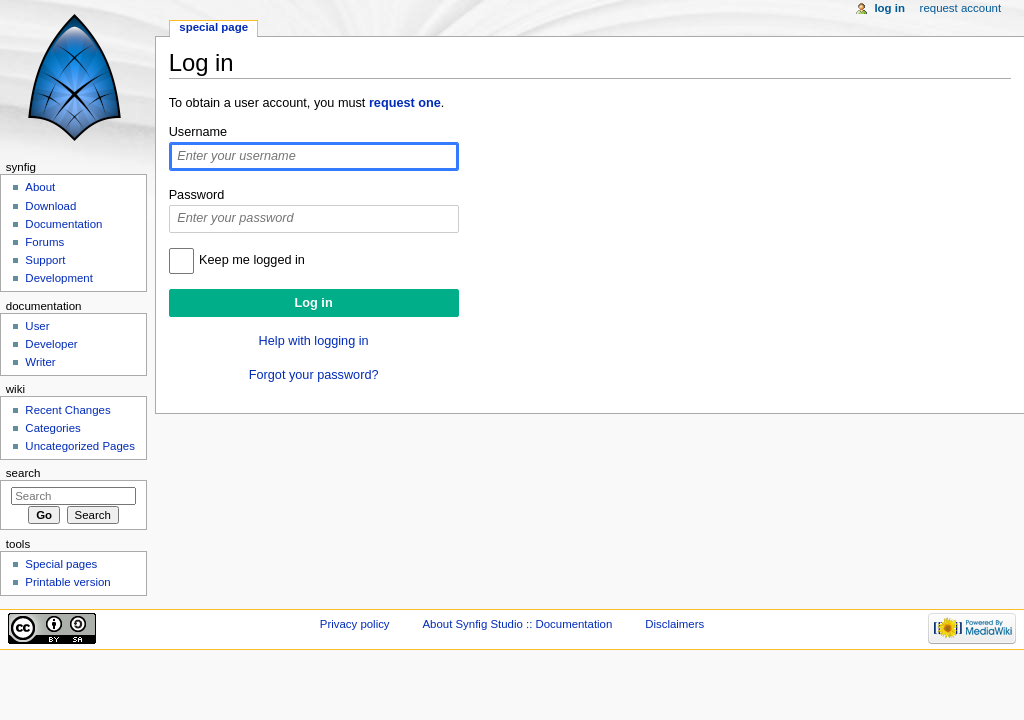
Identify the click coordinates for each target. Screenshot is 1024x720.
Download (50, 206)
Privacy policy (355, 624)
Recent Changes (67, 410)
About (40, 187)
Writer (40, 362)
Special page (213, 27)
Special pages (61, 564)
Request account (961, 8)
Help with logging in (314, 341)
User (37, 326)
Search (23, 473)
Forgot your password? (314, 375)
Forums (44, 242)
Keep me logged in (252, 260)
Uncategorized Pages (80, 446)
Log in (889, 8)
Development (58, 278)
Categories (52, 428)
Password (197, 195)
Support (45, 260)
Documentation (63, 224)
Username (198, 132)
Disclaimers (674, 624)
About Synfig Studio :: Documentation (517, 624)
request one (405, 103)
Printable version (67, 582)
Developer (51, 344)
